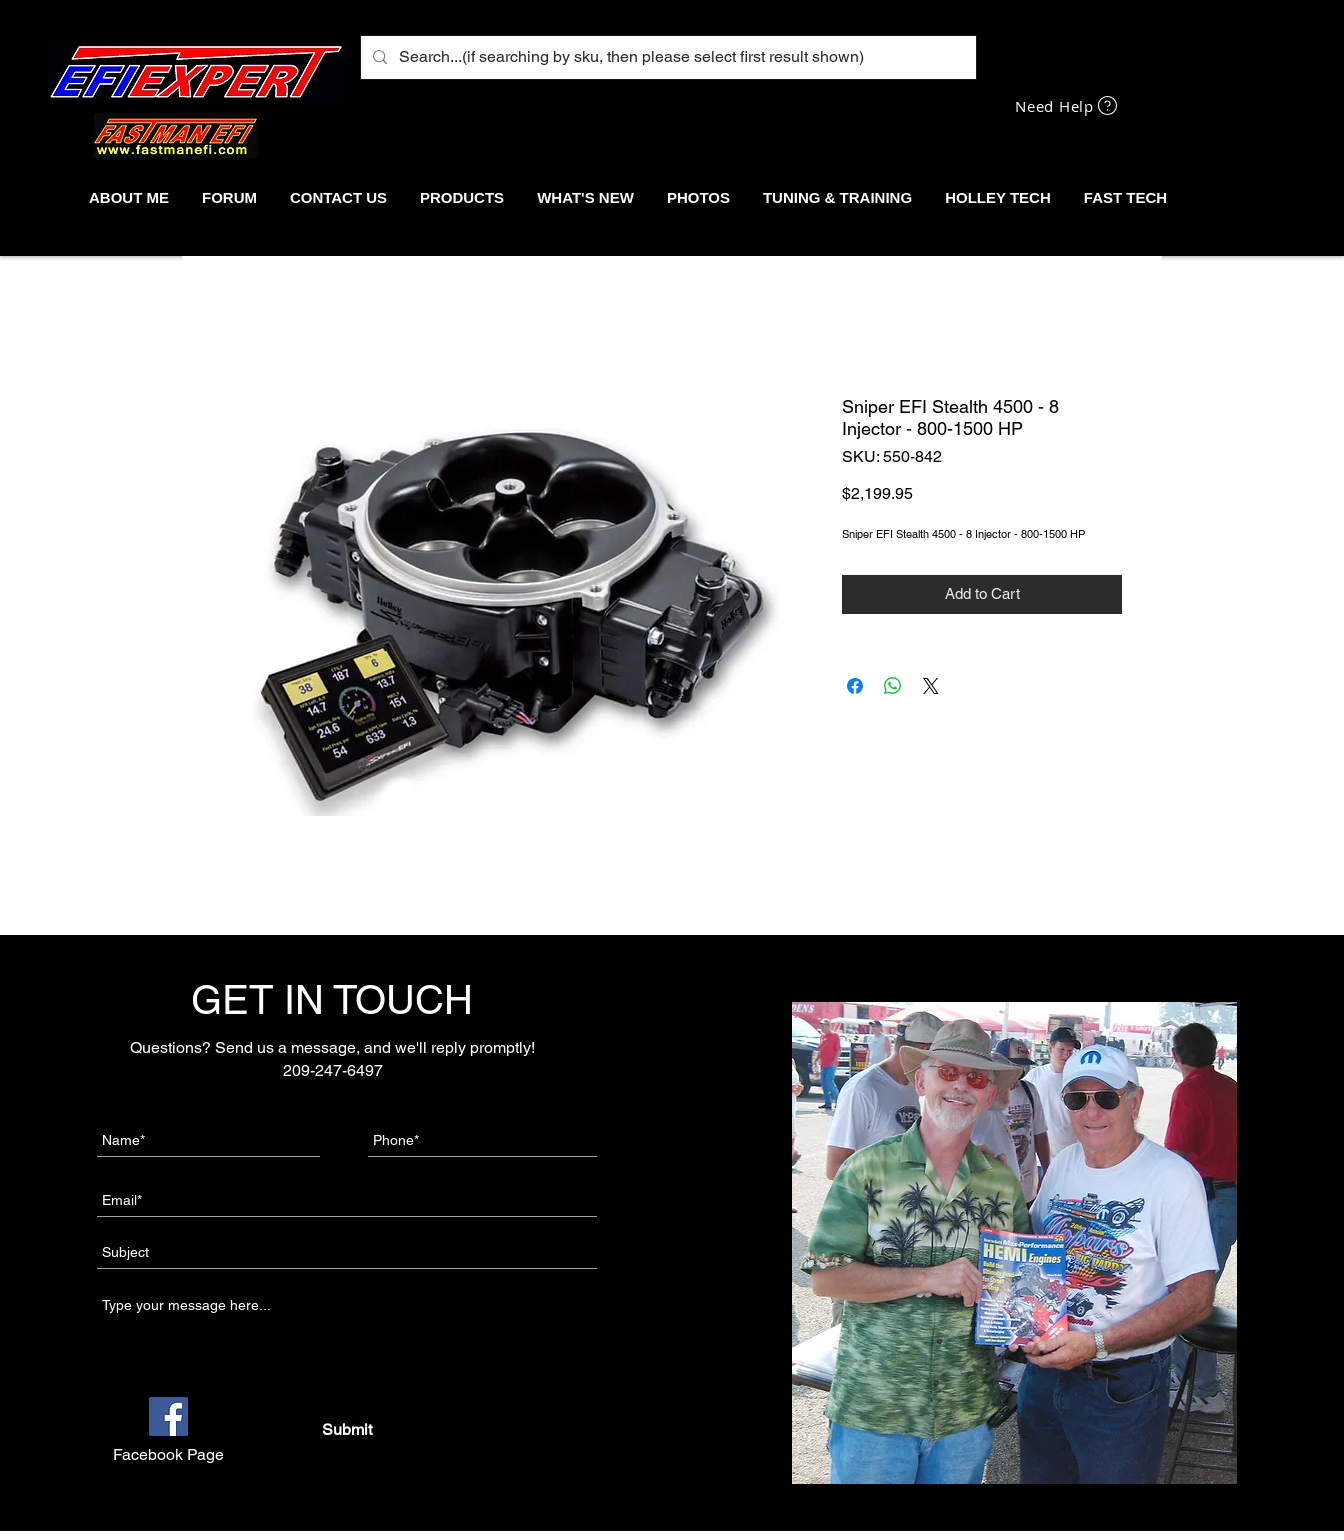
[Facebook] (168, 1416)
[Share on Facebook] (855, 686)
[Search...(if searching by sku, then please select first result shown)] (666, 57)
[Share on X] (931, 686)
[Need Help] (1068, 105)
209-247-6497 (333, 1070)
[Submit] (346, 1430)
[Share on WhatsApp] (893, 686)
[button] (461, 197)
